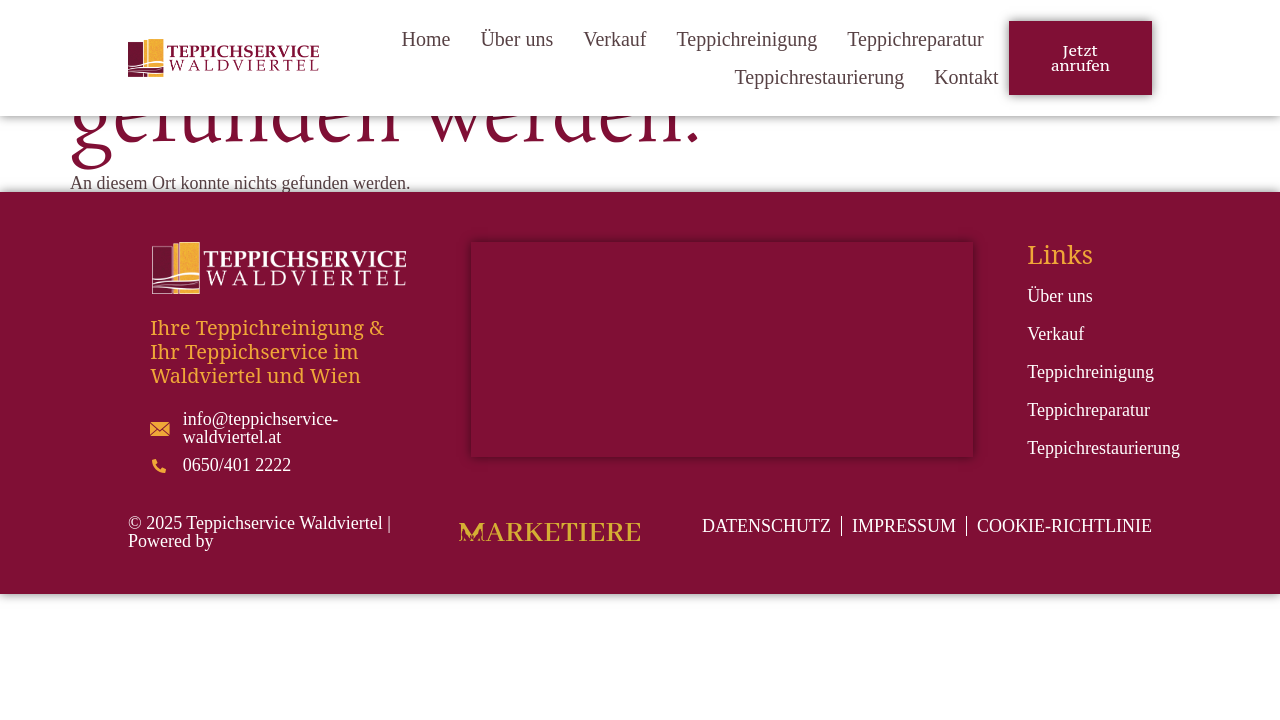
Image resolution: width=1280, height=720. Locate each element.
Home (426, 39)
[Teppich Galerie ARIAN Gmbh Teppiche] (722, 349)
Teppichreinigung (746, 39)
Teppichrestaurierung (820, 77)
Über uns (516, 39)
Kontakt (966, 77)
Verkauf (614, 39)
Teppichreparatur (915, 39)
